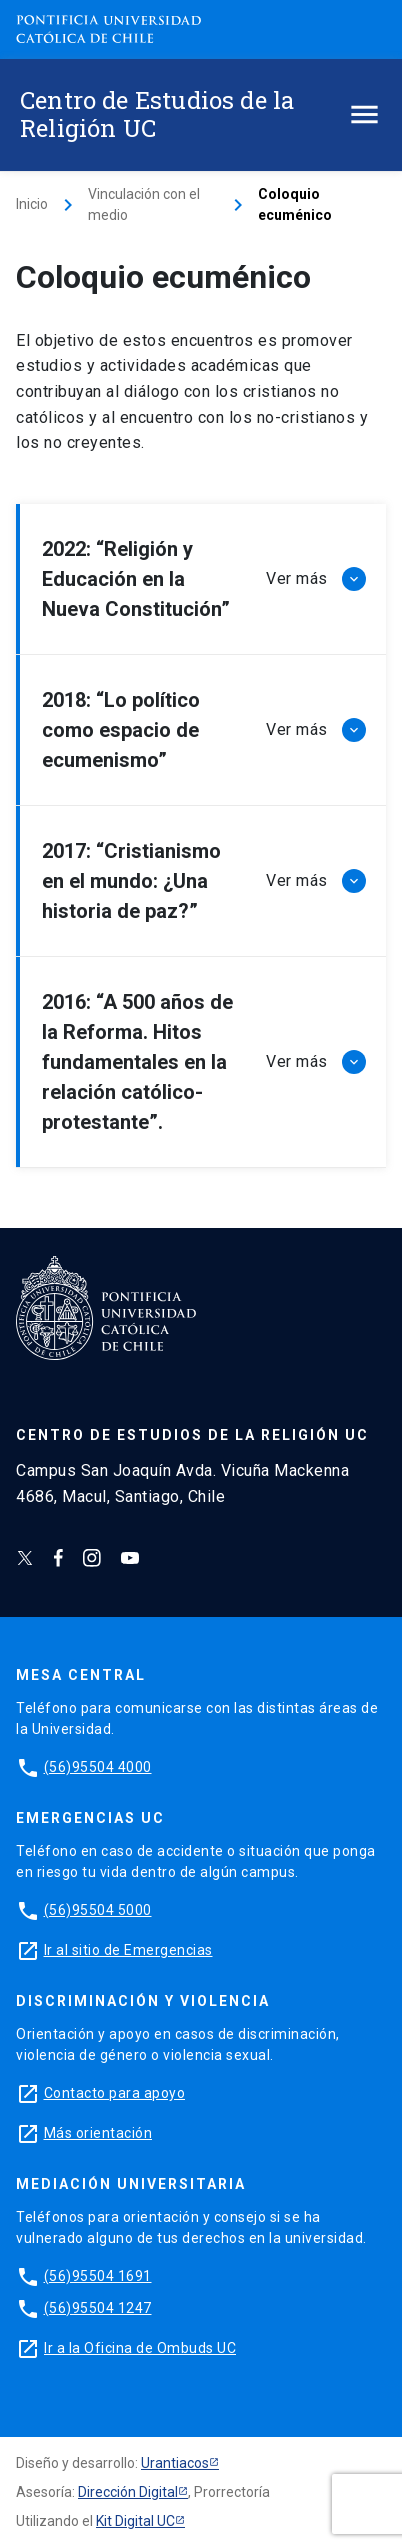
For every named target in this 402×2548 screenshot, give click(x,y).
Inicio (32, 204)
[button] (201, 579)
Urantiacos (175, 2463)
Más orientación (98, 2133)
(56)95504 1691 (98, 2276)
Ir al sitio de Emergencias (128, 1950)
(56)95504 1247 (98, 2308)
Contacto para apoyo (115, 2093)
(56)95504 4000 (98, 1767)
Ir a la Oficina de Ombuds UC (140, 2348)
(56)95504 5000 (98, 1910)
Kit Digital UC (135, 2521)
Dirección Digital (128, 2492)
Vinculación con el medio (144, 204)
